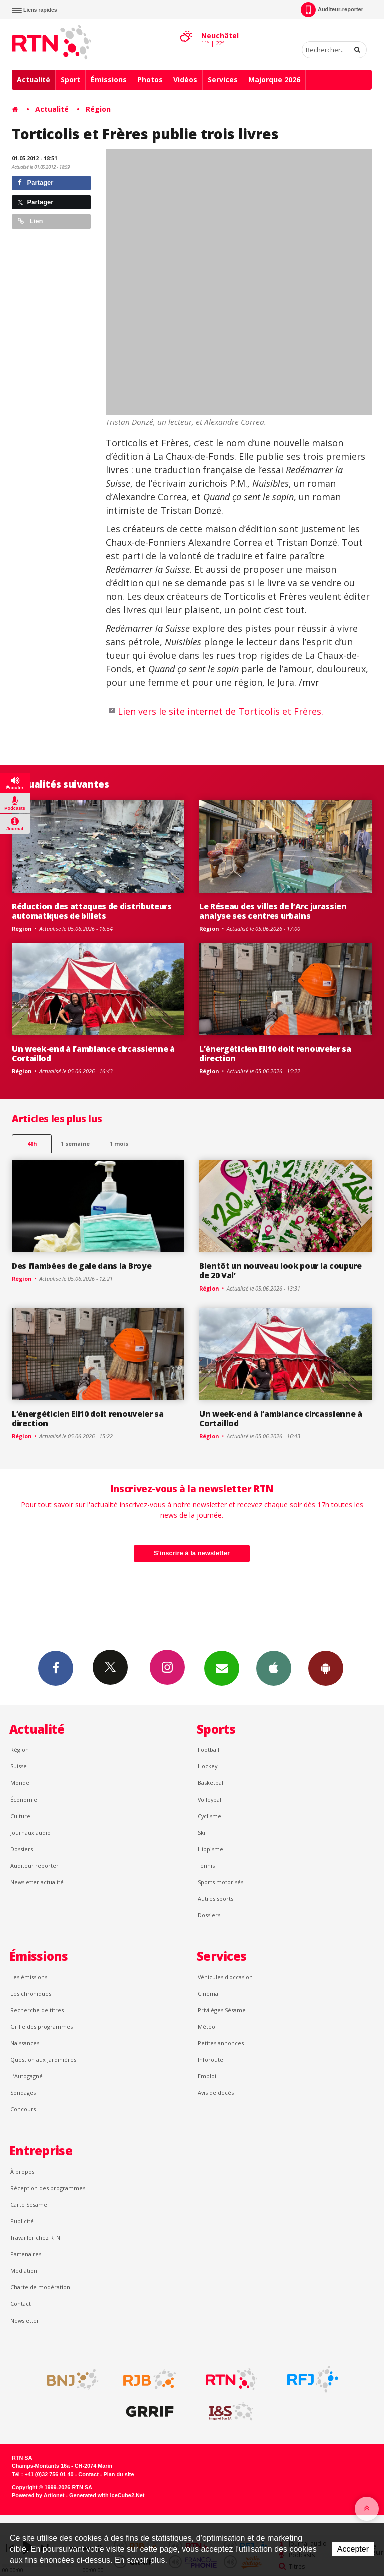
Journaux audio (30, 1832)
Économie (24, 1799)
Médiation (24, 2270)
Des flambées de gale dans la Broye (82, 1265)
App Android (326, 1668)
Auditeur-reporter (332, 9)
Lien (30, 221)
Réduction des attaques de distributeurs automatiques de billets (92, 911)
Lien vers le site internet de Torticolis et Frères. (221, 711)
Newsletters (222, 1668)
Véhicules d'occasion (225, 1977)
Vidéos (186, 79)
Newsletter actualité (37, 1882)
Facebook (56, 1668)
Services (223, 79)
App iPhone (274, 1668)
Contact (20, 2303)
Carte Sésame (29, 2204)
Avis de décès (216, 2092)
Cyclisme (210, 1816)
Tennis (206, 1865)
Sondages (23, 2092)
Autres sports (216, 1898)
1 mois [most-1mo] (119, 1143)
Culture (20, 1816)
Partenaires (26, 2254)
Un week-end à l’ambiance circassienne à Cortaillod (93, 1053)
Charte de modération (40, 2287)
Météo (207, 2026)
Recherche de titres (37, 2010)
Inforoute (211, 2059)
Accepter (353, 2549)
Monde (20, 1782)
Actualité (33, 79)
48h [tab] (32, 1143)
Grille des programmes (41, 2026)
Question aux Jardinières (43, 2059)
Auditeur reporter (34, 1865)
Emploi (207, 2076)
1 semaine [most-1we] (75, 1143)
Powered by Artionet (38, 2495)
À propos (22, 2171)
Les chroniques (31, 1993)
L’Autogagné (26, 2076)
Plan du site (119, 2474)
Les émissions (29, 1977)
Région (98, 109)
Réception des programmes (48, 2188)
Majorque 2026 (274, 79)
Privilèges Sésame (222, 2010)
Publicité (22, 2221)
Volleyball (210, 1799)
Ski (202, 1832)
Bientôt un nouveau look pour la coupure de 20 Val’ (281, 1270)
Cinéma (208, 1993)
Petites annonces (221, 2043)
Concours (23, 2109)
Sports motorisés (221, 1882)
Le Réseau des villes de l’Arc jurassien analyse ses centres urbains (273, 911)
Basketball (211, 1782)
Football (209, 1749)
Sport (70, 79)
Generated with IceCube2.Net (107, 2495)
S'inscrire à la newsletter (192, 1553)
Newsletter (25, 2320)
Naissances (25, 2043)
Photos (150, 79)
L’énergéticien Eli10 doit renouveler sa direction (276, 1053)
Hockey (208, 1766)
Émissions (109, 79)
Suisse (18, 1766)
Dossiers (21, 1849)
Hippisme (211, 1849)
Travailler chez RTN (35, 2237)
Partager (36, 182)
